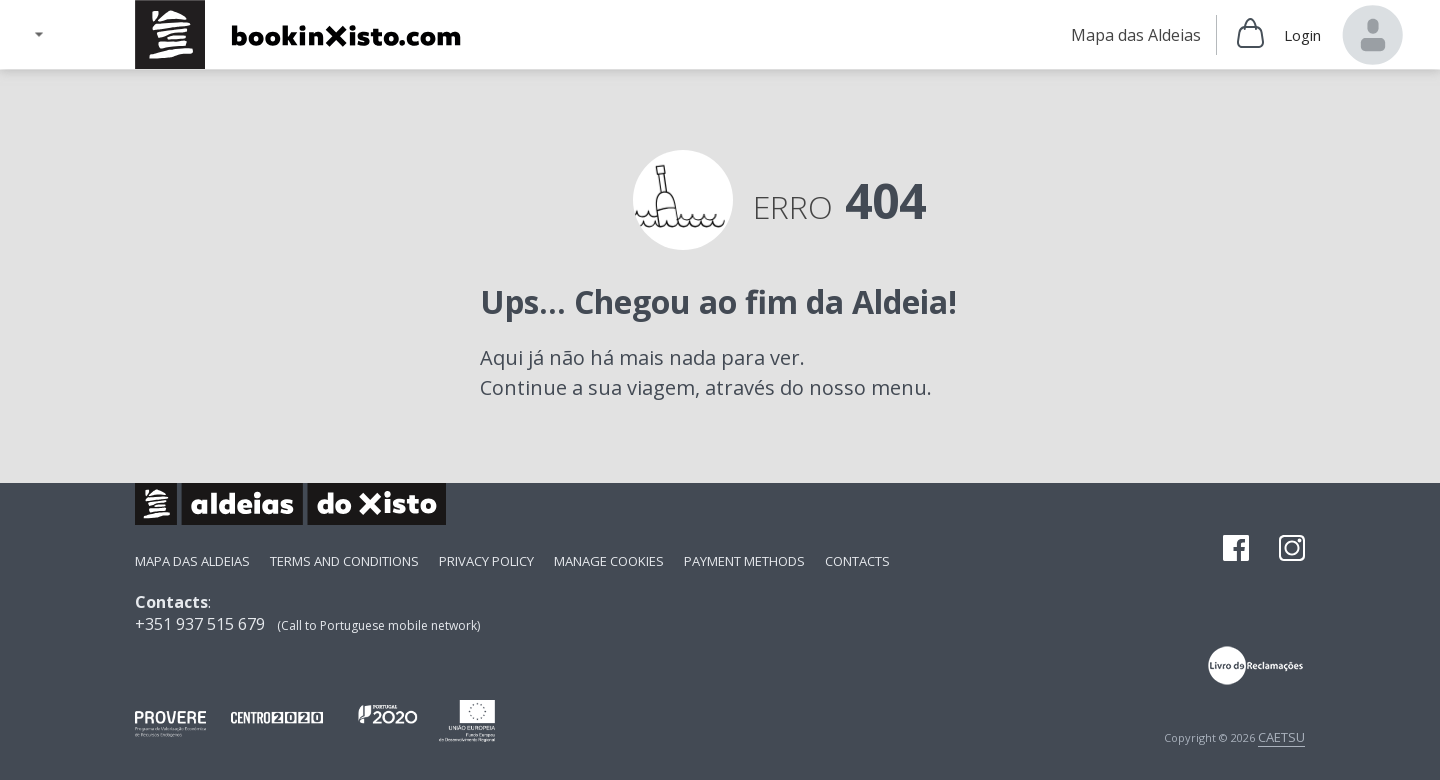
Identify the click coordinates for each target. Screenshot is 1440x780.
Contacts (857, 561)
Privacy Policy (486, 561)
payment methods (744, 561)
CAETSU (1281, 737)
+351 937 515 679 (200, 624)
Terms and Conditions (344, 561)
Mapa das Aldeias (192, 561)
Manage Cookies (609, 561)
